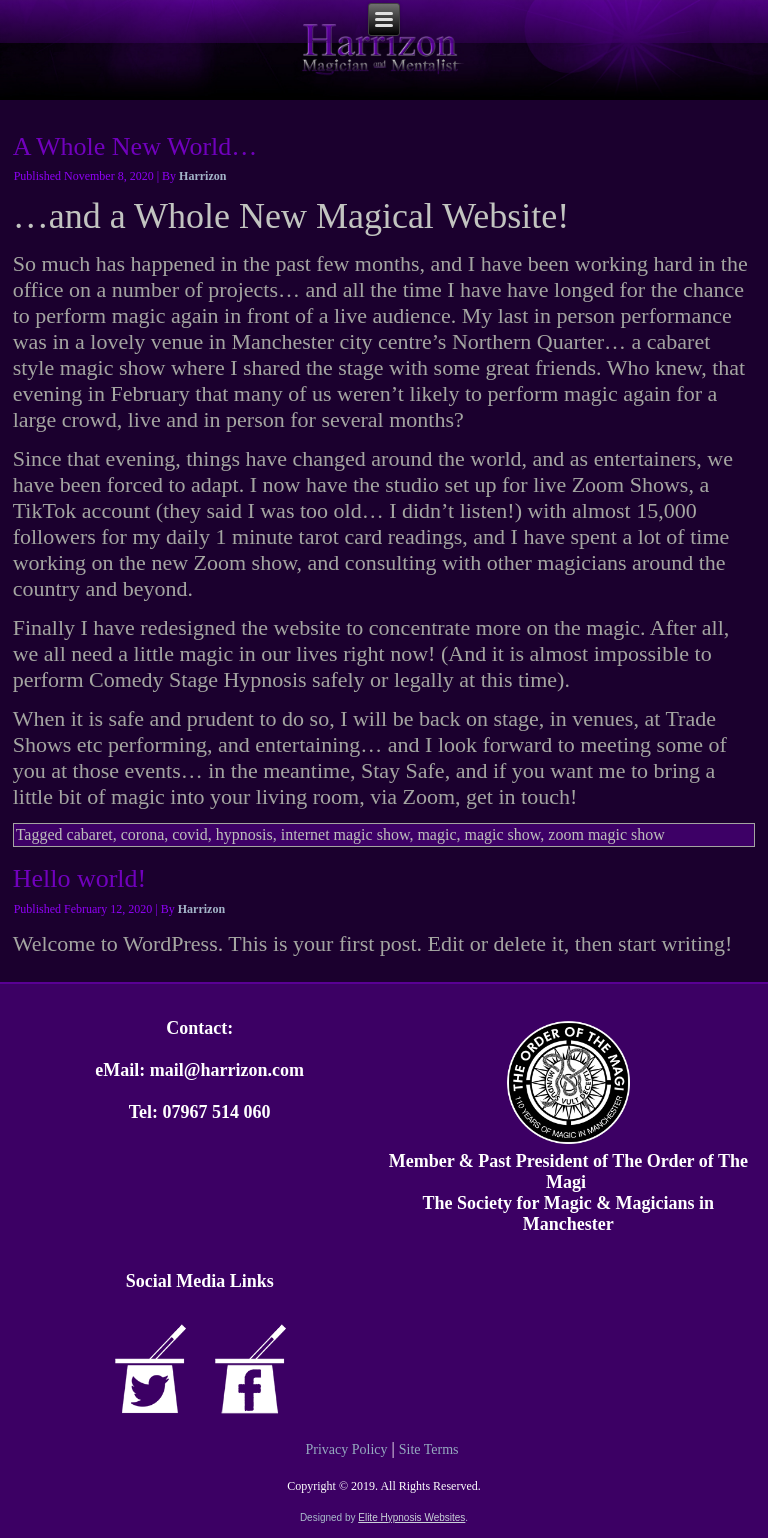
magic (436, 834)
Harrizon (202, 176)
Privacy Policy (346, 1449)
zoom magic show (606, 834)
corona (143, 834)
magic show (503, 834)
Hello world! (80, 878)
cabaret (90, 834)
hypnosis (244, 834)
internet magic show (345, 834)
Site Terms (429, 1449)
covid (190, 834)
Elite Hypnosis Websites (411, 1517)
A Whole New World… (135, 146)
